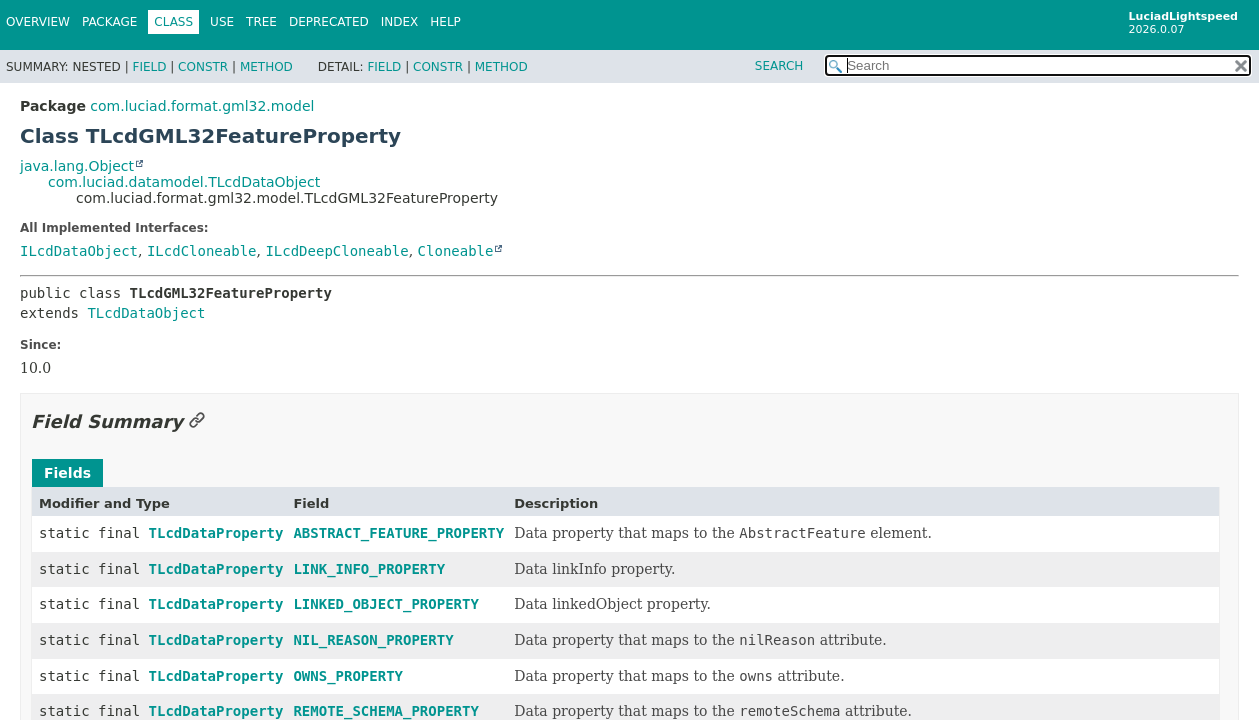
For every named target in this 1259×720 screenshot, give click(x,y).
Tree (261, 22)
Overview (38, 22)
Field (149, 67)
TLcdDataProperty (216, 533)
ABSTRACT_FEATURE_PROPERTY (398, 533)
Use (222, 22)
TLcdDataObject (146, 313)
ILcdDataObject (79, 251)
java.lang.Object (77, 166)
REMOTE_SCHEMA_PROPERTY (385, 711)
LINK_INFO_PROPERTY (369, 569)
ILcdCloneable (202, 251)
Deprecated (329, 22)
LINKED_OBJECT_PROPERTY (385, 604)
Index (400, 22)
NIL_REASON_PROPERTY (373, 640)
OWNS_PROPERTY (348, 676)
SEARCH (779, 66)
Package (109, 22)
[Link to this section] (197, 421)
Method (266, 67)
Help (445, 22)
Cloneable (456, 251)
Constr (203, 67)
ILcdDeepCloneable (336, 251)
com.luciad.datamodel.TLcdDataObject (184, 182)
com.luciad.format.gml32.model (202, 106)
